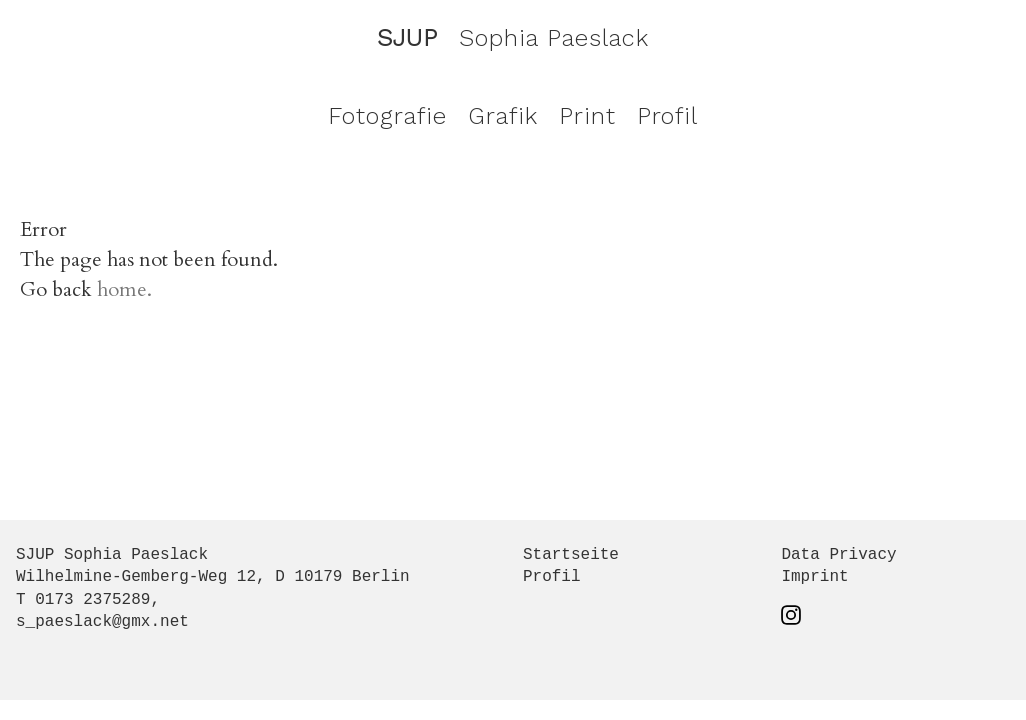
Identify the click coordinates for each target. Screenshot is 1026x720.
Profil (667, 116)
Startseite (571, 555)
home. (124, 289)
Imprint (814, 577)
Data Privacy (838, 555)
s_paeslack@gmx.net (102, 622)
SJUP (407, 38)
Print (587, 116)
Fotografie (387, 116)
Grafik (503, 116)
